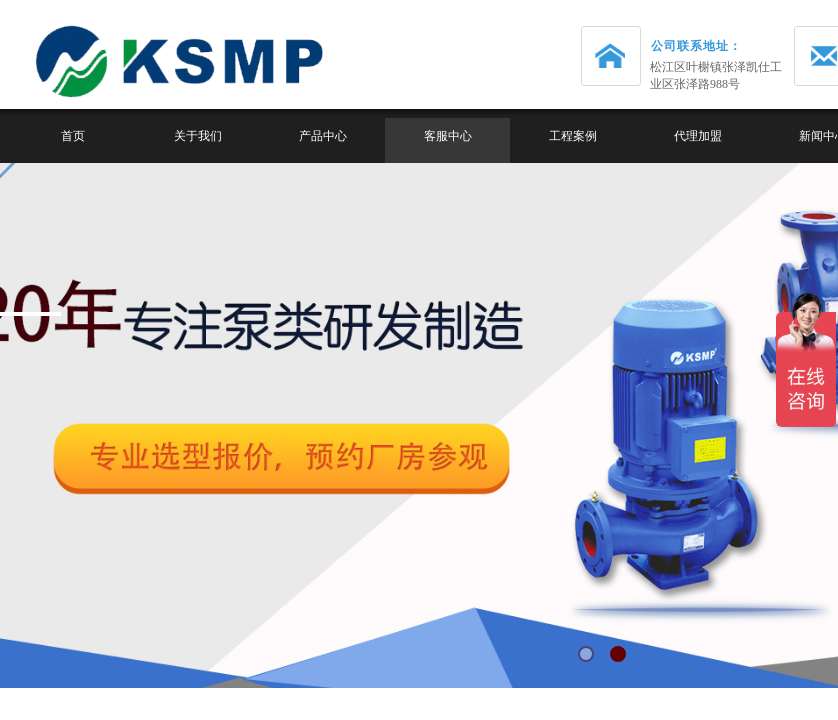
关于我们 (198, 136)
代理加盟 (698, 136)
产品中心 (323, 136)
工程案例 (573, 136)
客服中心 (448, 136)
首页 (73, 136)
